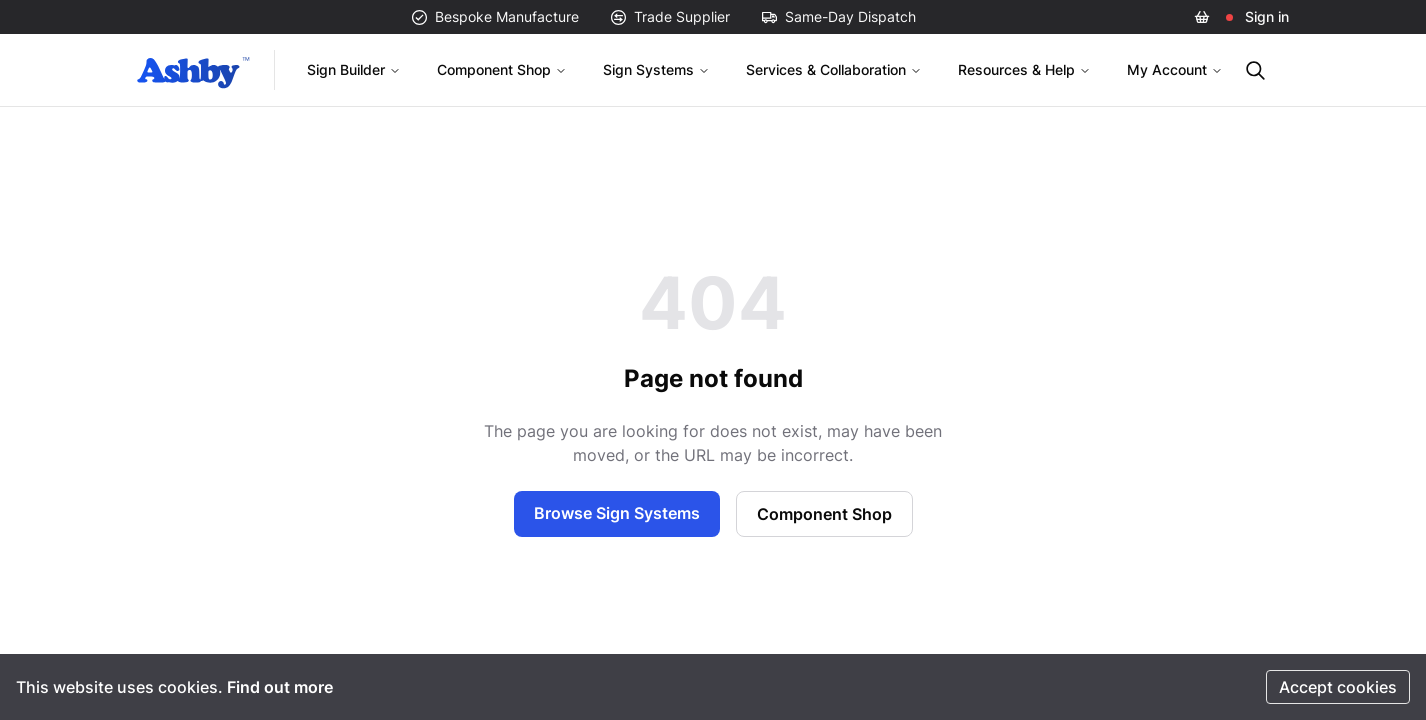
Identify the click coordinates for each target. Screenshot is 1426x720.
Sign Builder (354, 69)
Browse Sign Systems (617, 513)
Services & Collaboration (834, 69)
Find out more (280, 687)
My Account (1175, 69)
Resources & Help (1024, 69)
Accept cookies (1338, 687)
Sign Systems (656, 69)
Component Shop (502, 69)
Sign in (1267, 16)
